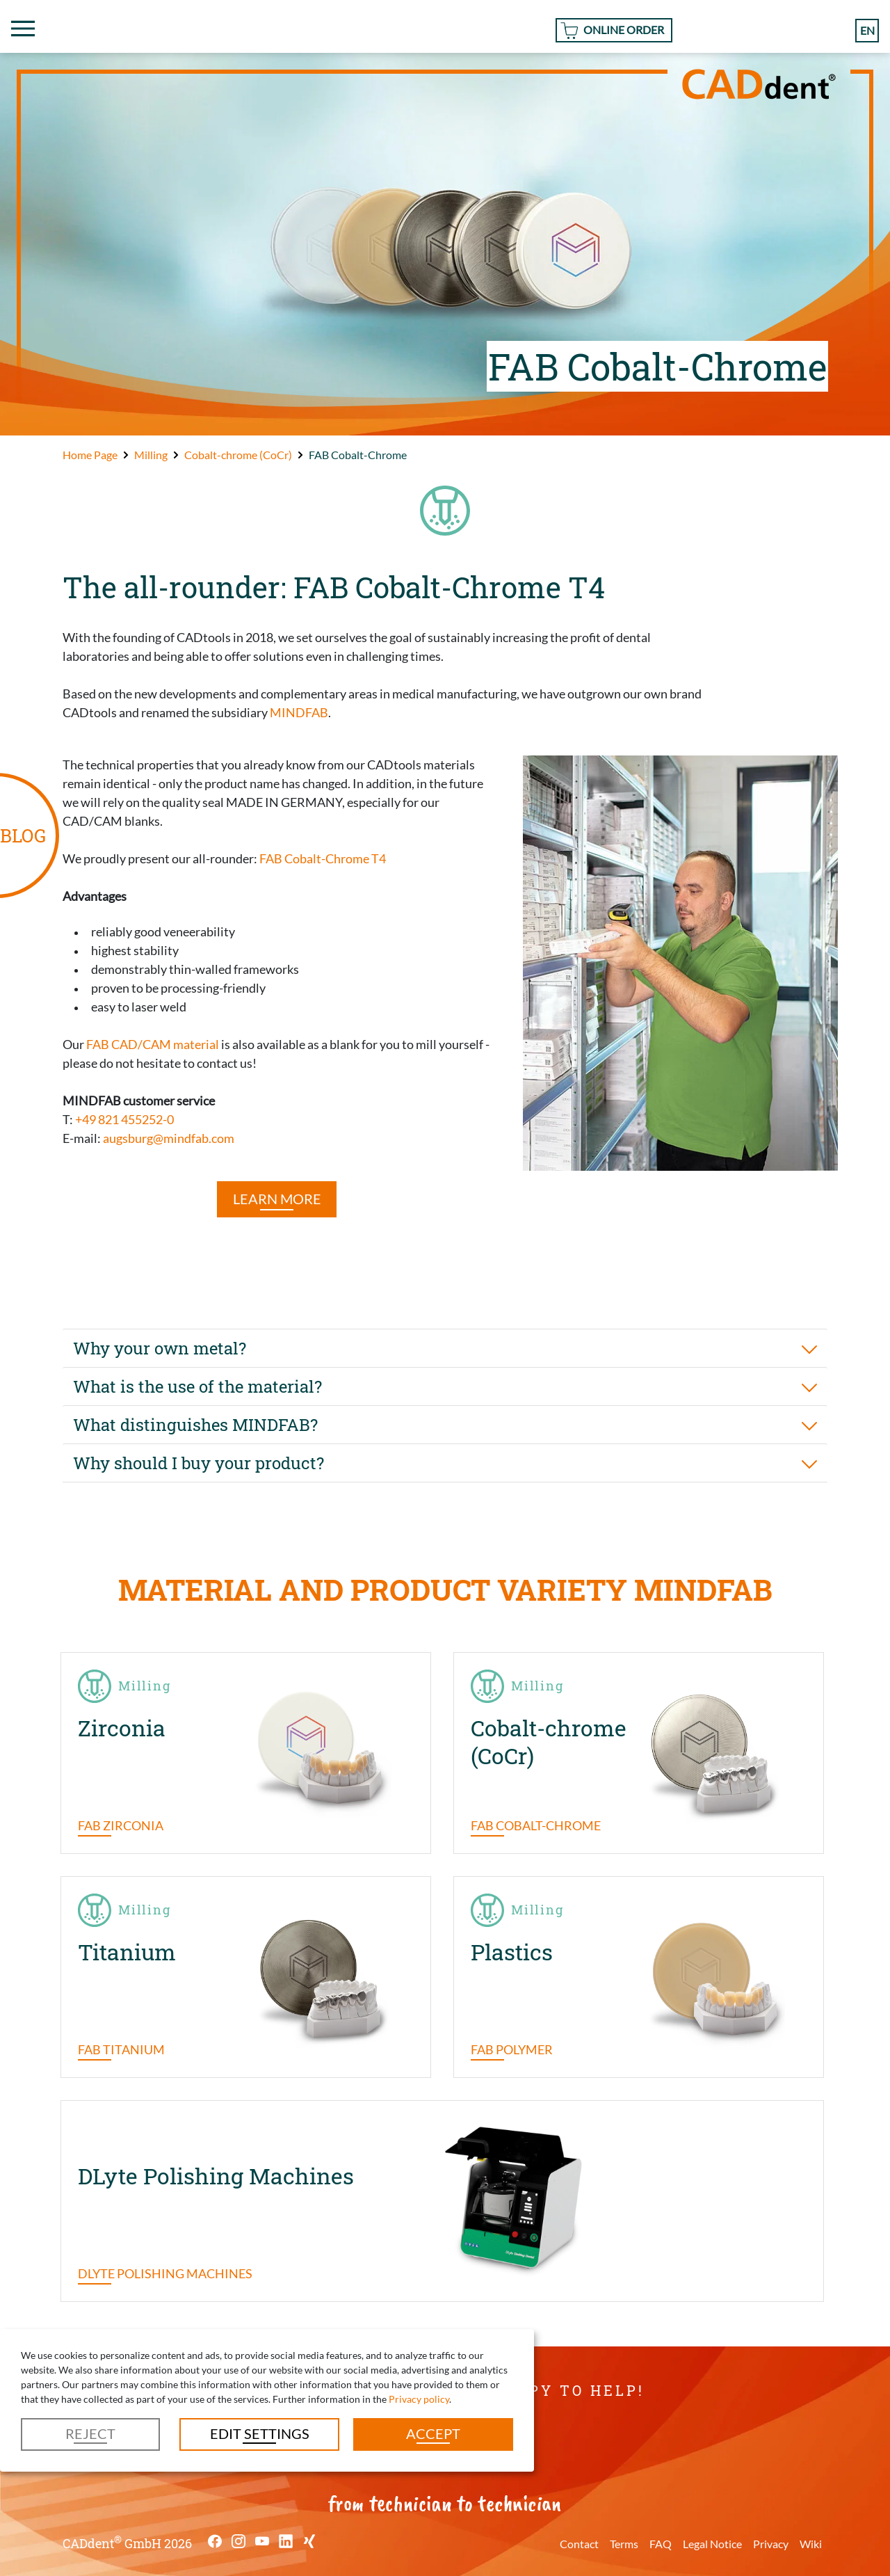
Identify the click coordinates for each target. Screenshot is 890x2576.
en (867, 30)
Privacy (770, 2543)
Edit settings (259, 2433)
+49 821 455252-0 (124, 1119)
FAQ (660, 2543)
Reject (90, 2433)
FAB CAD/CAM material (152, 1044)
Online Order (623, 29)
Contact (579, 2543)
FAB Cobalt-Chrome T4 (322, 858)
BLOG (23, 835)
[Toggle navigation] (23, 28)
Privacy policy (419, 2399)
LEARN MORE (277, 1198)
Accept (433, 2433)
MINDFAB (299, 712)
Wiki (811, 2543)
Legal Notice (712, 2543)
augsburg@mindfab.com (168, 1138)
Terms (624, 2543)
